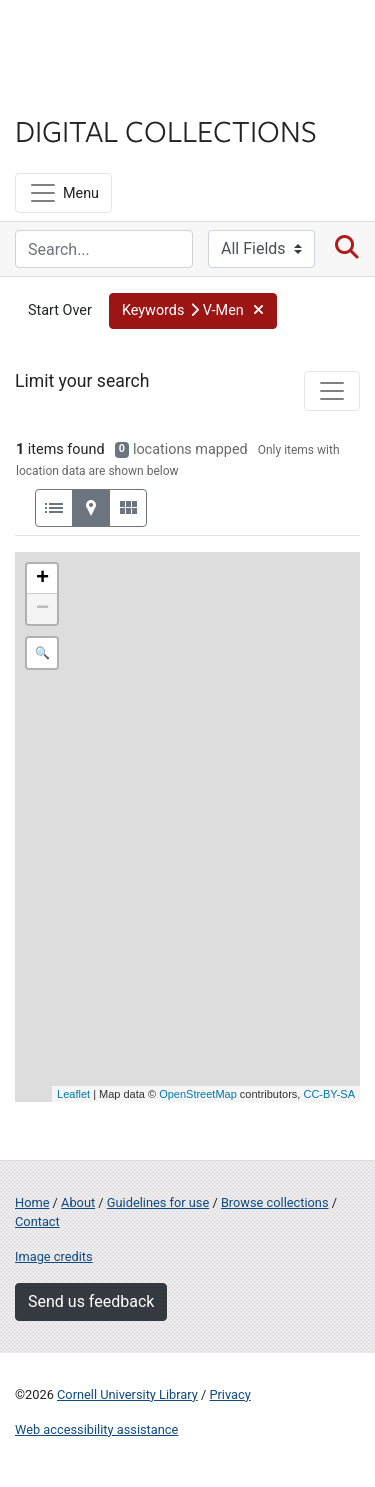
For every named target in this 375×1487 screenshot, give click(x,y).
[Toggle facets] (332, 391)
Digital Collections (166, 130)
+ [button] (42, 579)
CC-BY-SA (329, 1094)
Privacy (229, 1394)
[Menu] (63, 193)
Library (75, 91)
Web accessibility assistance (96, 1429)
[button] (193, 311)
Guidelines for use (158, 1202)
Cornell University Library (127, 1394)
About (78, 1202)
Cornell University (115, 38)
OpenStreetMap (198, 1094)
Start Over (60, 310)
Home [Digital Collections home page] (32, 1202)
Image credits (54, 1256)
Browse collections (275, 1202)
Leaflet (73, 1094)
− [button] (42, 609)
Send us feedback (91, 1301)
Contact (37, 1221)
